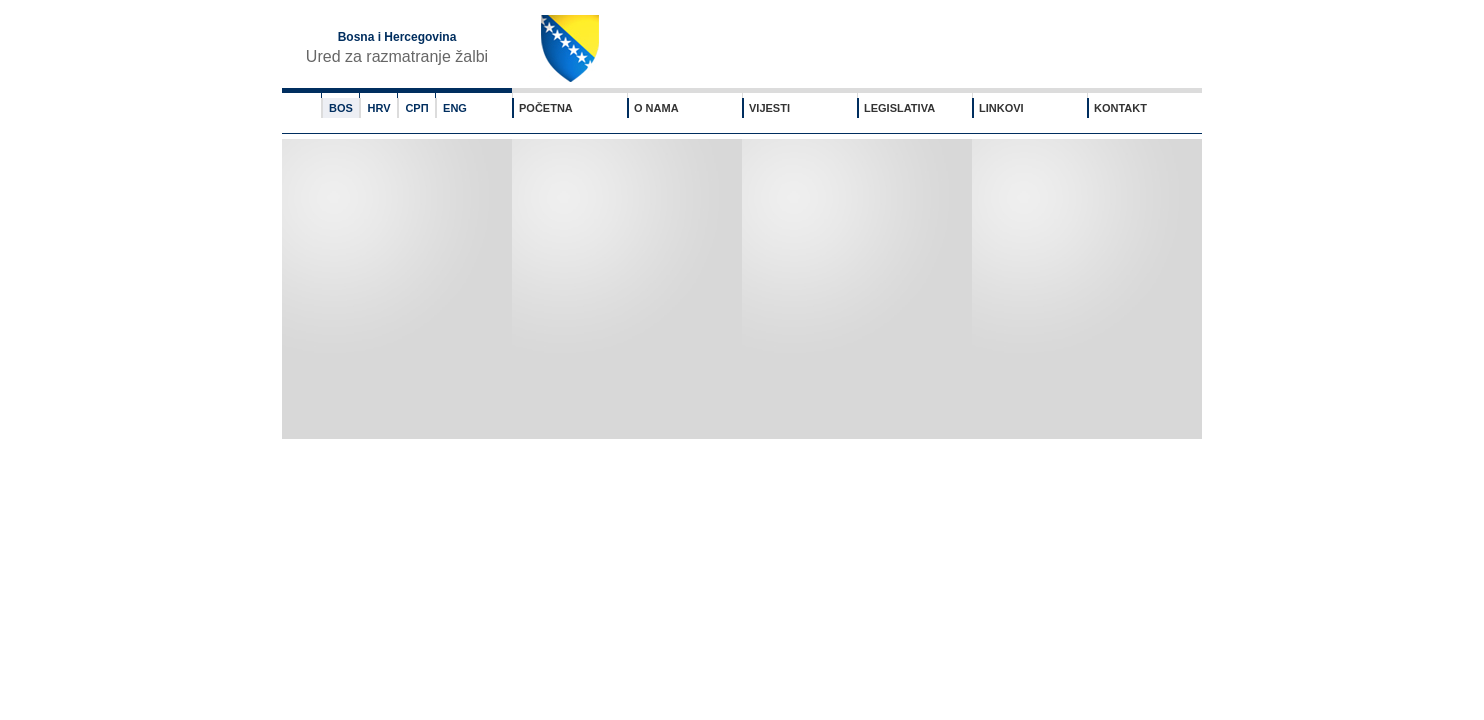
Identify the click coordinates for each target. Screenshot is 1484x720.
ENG (455, 108)
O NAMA (656, 108)
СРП (416, 108)
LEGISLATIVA (899, 108)
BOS (341, 108)
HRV (378, 108)
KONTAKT (1120, 108)
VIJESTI (769, 108)
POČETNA (546, 108)
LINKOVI (1001, 108)
